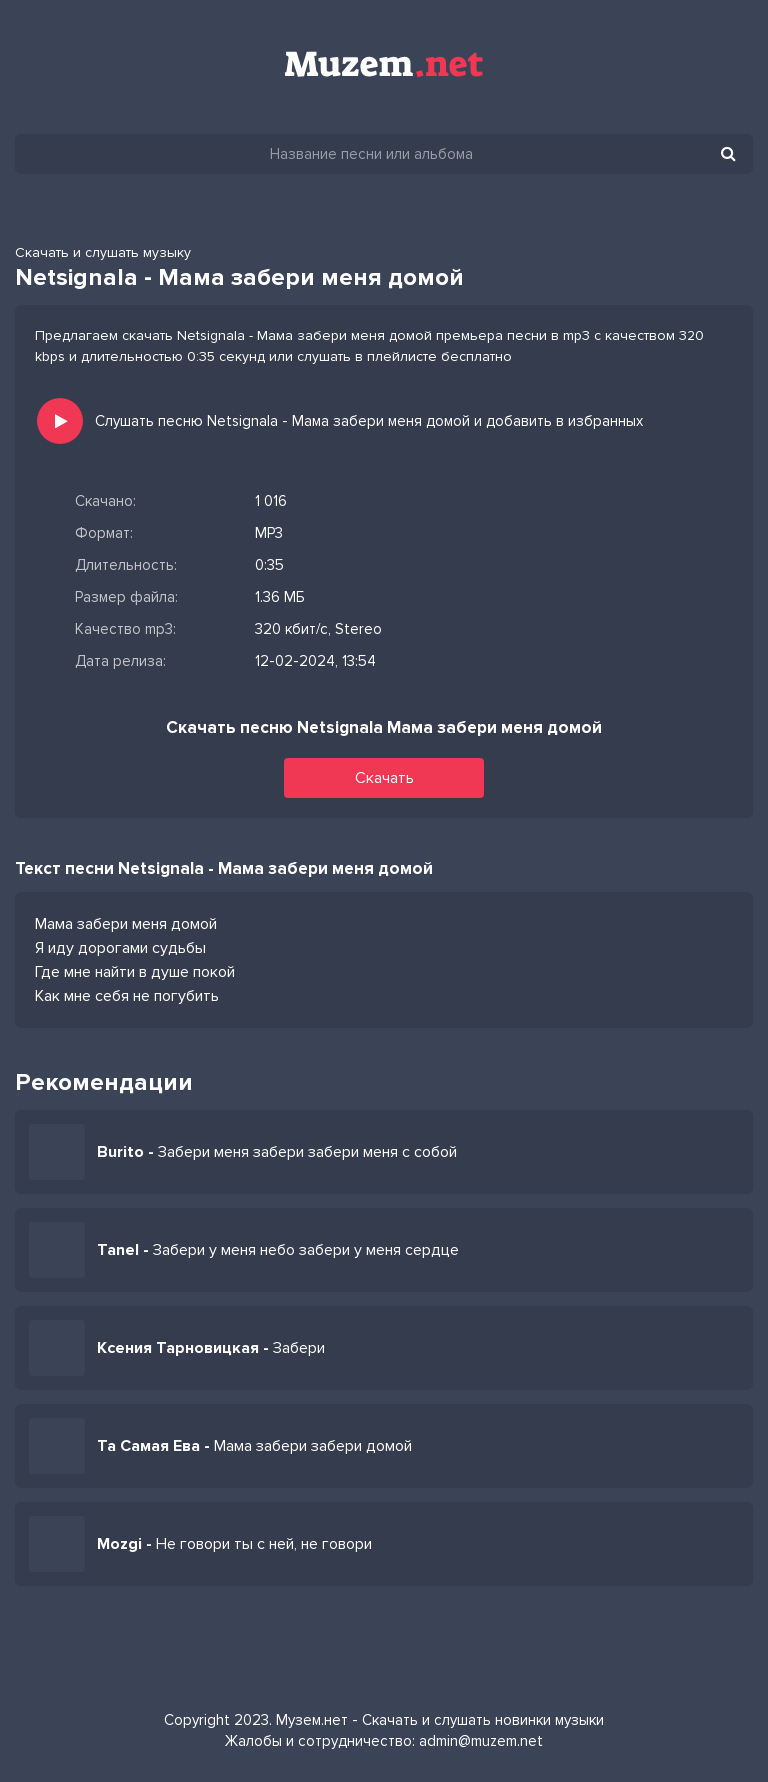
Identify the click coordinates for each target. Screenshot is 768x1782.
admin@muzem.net (481, 1741)
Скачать (384, 778)
